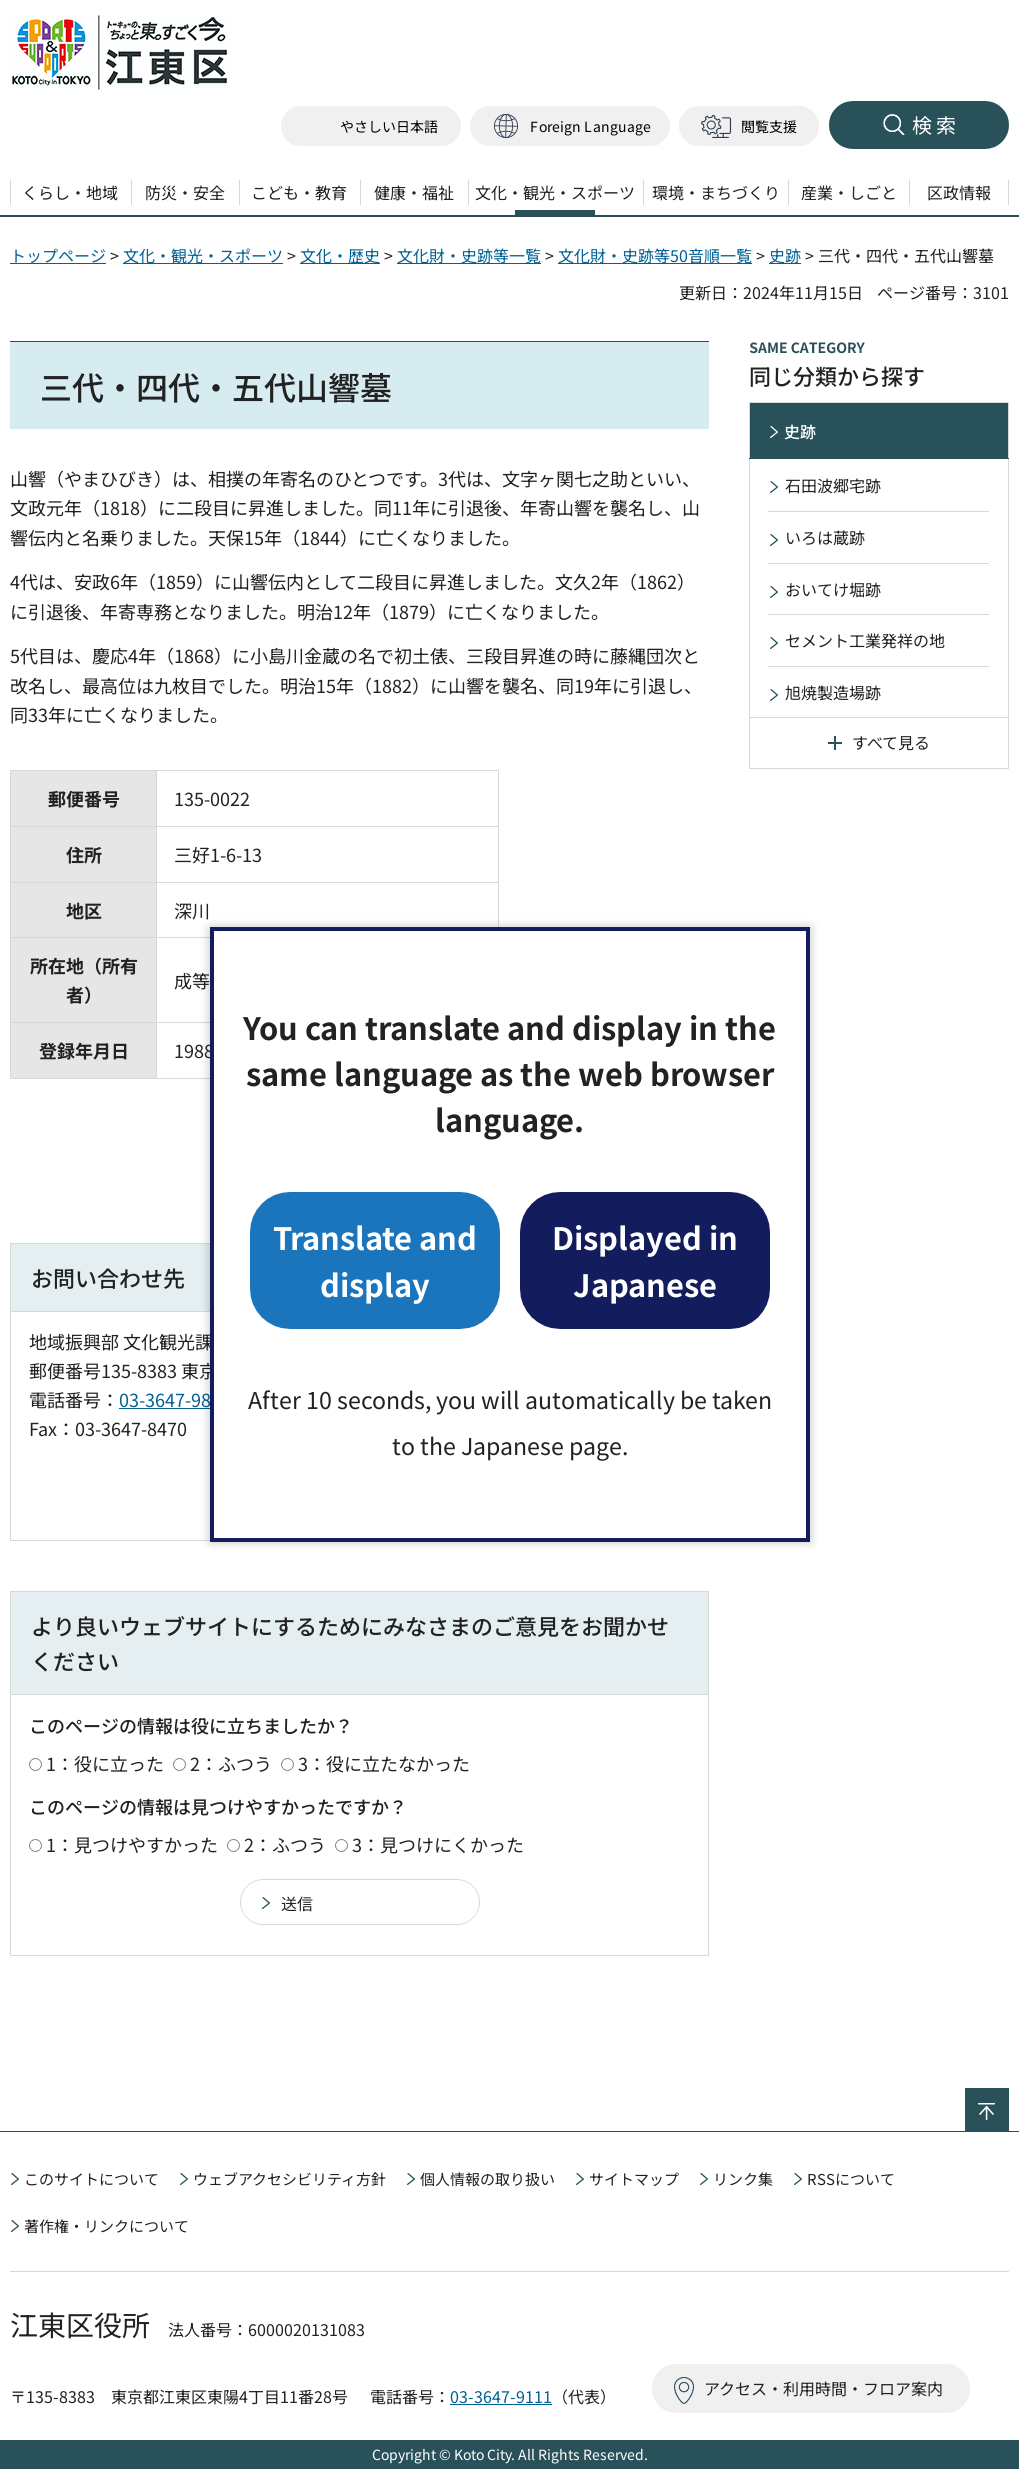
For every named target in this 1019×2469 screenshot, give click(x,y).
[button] (570, 126)
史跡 (785, 255)
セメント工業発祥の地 (865, 640)
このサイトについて (91, 2178)
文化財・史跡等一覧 (469, 255)
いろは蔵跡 (825, 537)
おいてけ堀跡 (833, 589)
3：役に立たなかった (384, 1763)
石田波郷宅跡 (833, 485)
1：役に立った (105, 1763)
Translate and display (375, 1259)
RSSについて (851, 2178)
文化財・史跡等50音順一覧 (655, 255)
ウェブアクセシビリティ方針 (289, 2178)
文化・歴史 (340, 255)
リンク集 (743, 2178)
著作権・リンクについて (106, 2225)
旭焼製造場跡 (833, 692)
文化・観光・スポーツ (203, 255)
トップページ (58, 255)
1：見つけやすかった (132, 1844)
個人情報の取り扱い (487, 2178)
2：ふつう (231, 1763)
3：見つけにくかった (438, 1844)
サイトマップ (634, 2178)
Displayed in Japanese (645, 1259)
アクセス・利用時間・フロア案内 (823, 2388)
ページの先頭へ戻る (1008, 2101)
